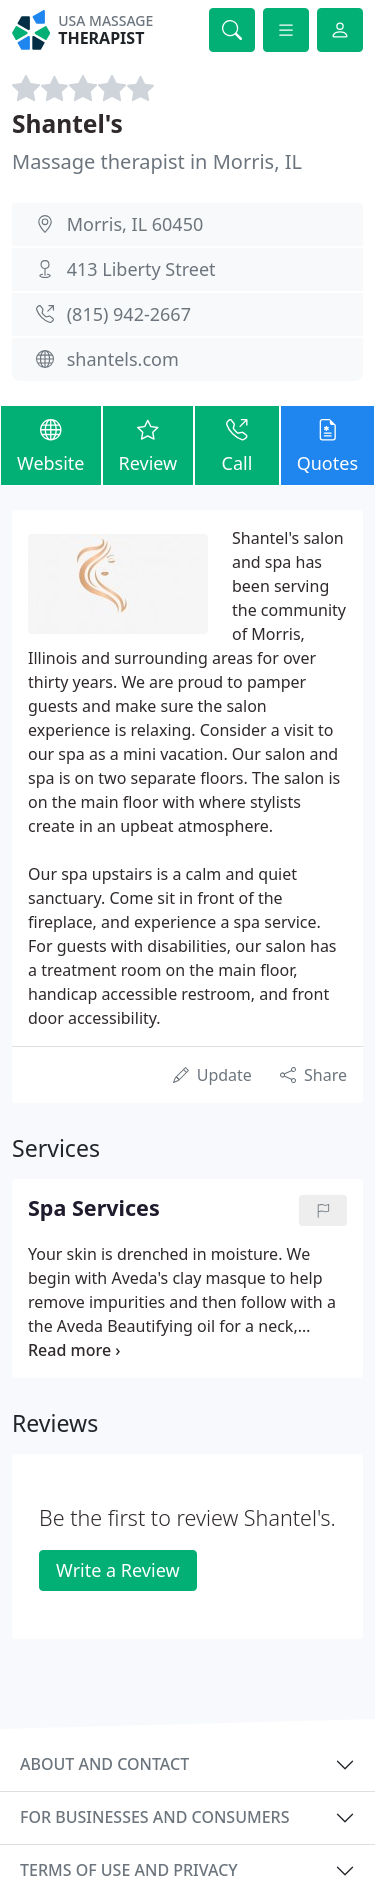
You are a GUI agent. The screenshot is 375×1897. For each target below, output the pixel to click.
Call (236, 444)
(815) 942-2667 (129, 314)
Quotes (327, 444)
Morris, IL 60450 (135, 224)
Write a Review (117, 1570)
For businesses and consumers (154, 1817)
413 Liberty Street (141, 269)
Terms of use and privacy (129, 1870)
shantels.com (123, 359)
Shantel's (67, 123)
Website (51, 444)
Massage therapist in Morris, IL (157, 161)
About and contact (104, 1764)
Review (148, 444)
